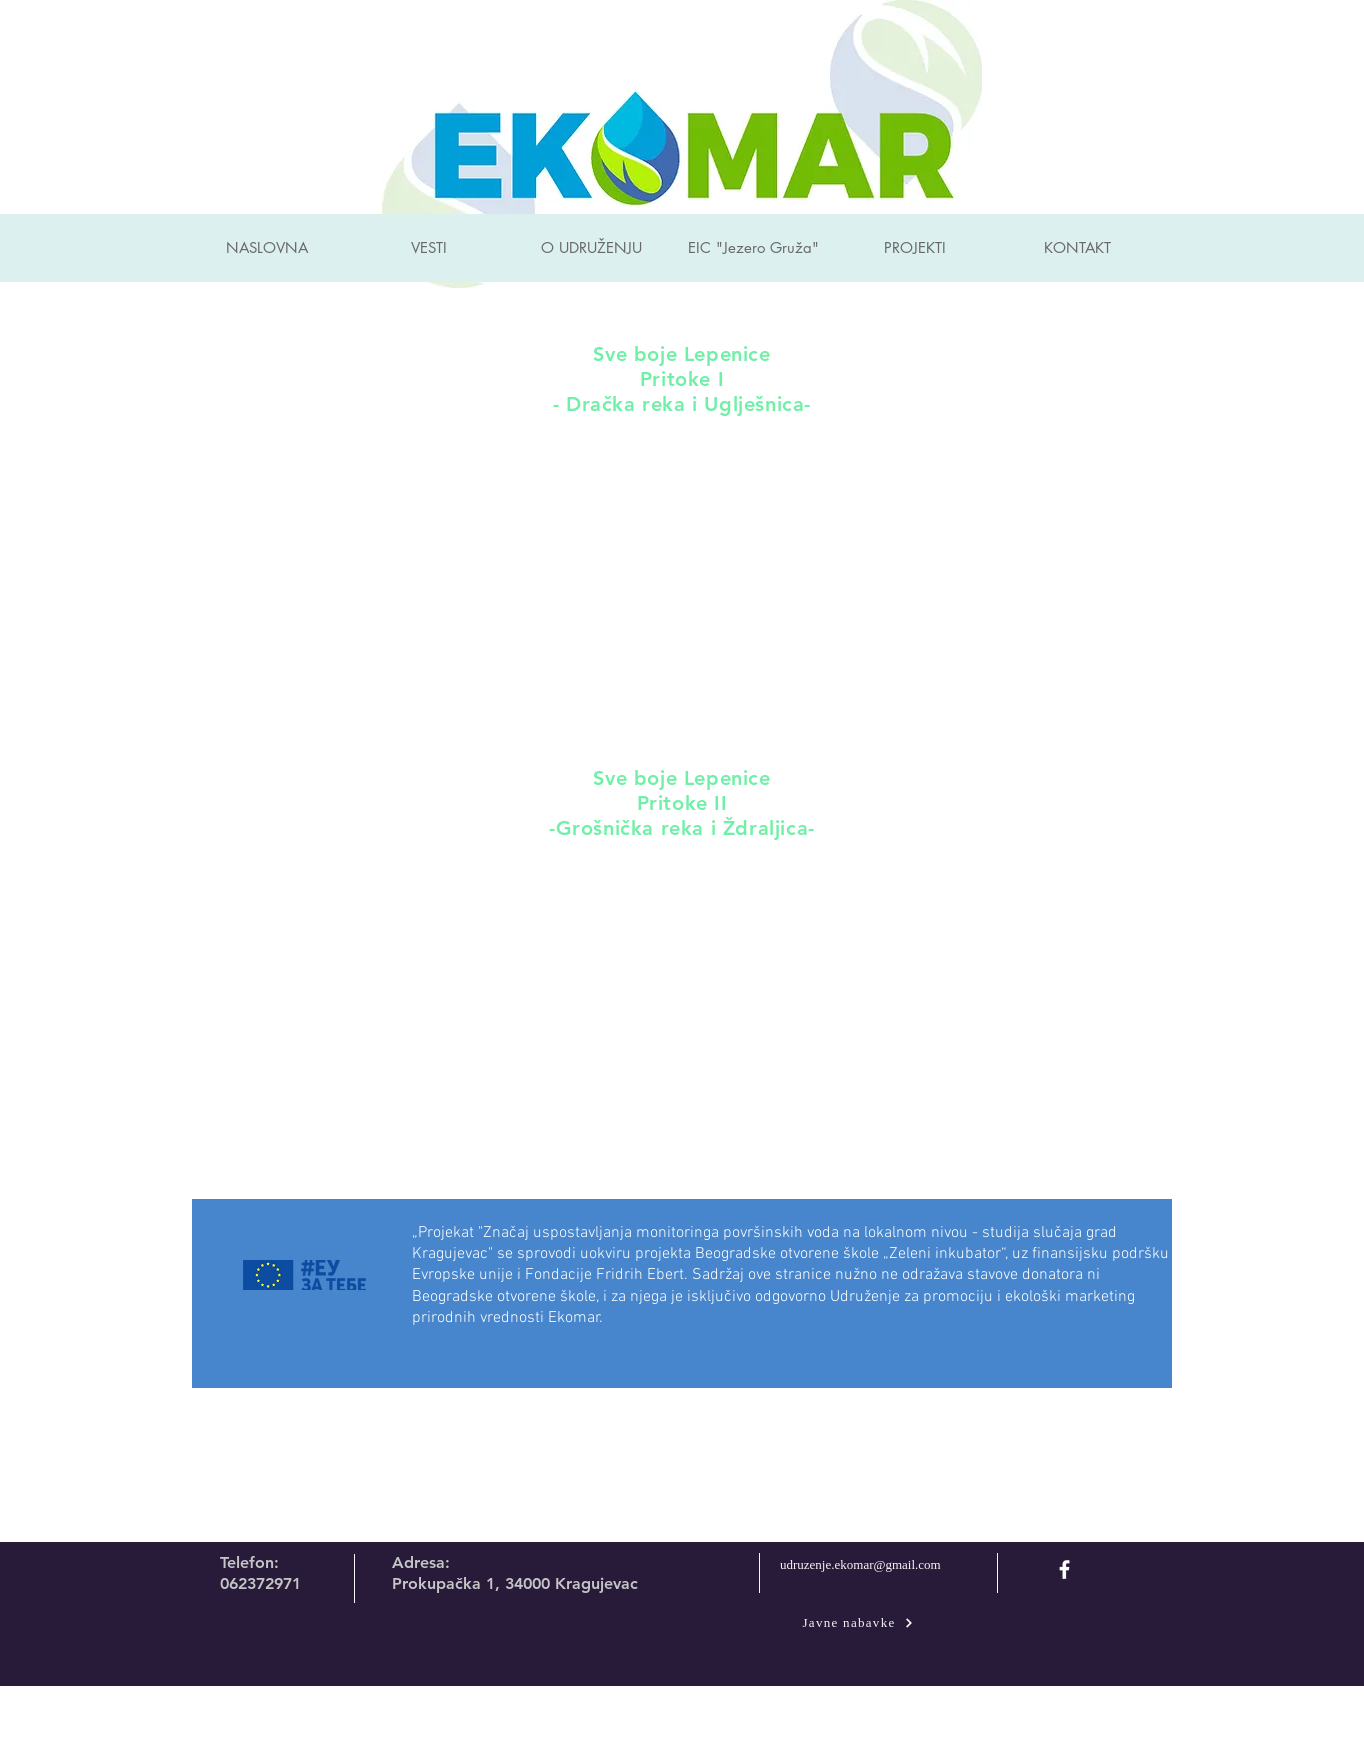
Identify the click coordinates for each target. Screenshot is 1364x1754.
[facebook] (1064, 1569)
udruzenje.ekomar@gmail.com (860, 1564)
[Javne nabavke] (858, 1623)
